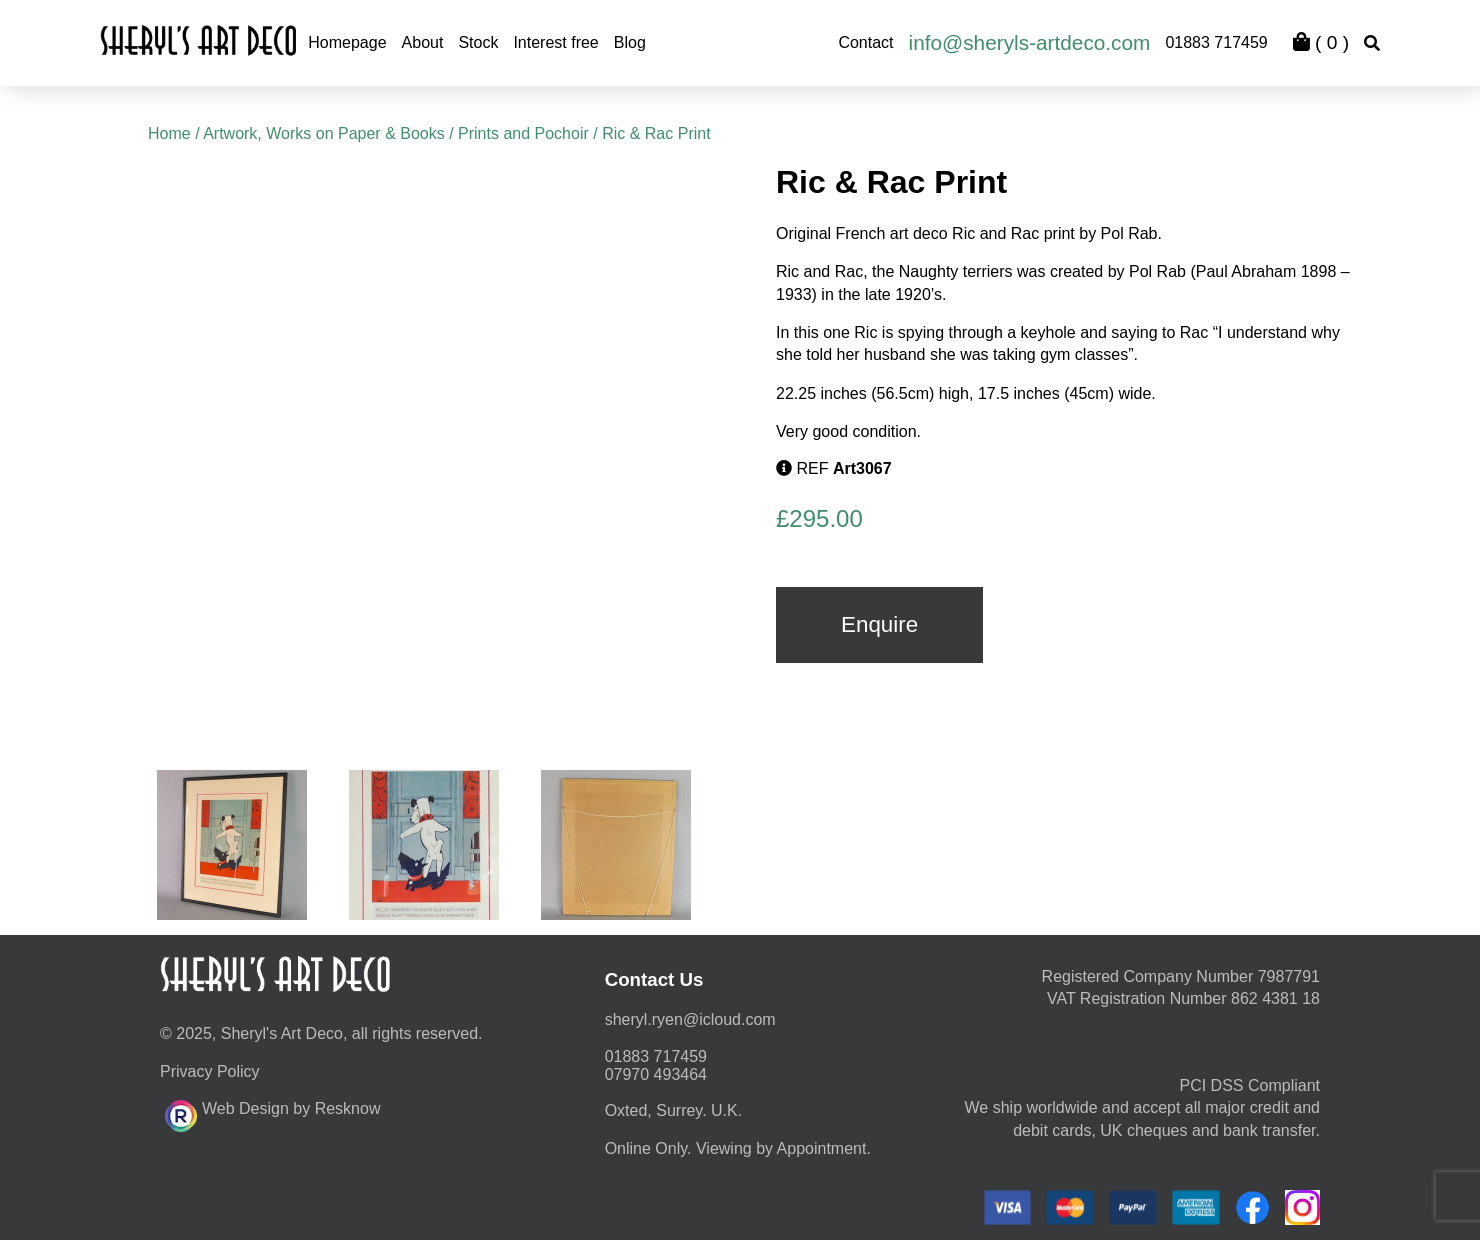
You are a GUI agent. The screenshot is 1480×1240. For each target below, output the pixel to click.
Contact (865, 42)
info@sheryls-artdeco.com (1030, 42)
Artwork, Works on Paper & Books (324, 133)
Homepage (347, 42)
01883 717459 (1216, 42)
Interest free (555, 42)
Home (169, 133)
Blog (630, 42)
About (423, 42)
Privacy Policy (210, 1071)
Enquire (879, 624)
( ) (1321, 42)
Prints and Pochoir (523, 133)
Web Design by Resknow (272, 1113)
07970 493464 (656, 1074)
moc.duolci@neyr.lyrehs (690, 1019)
